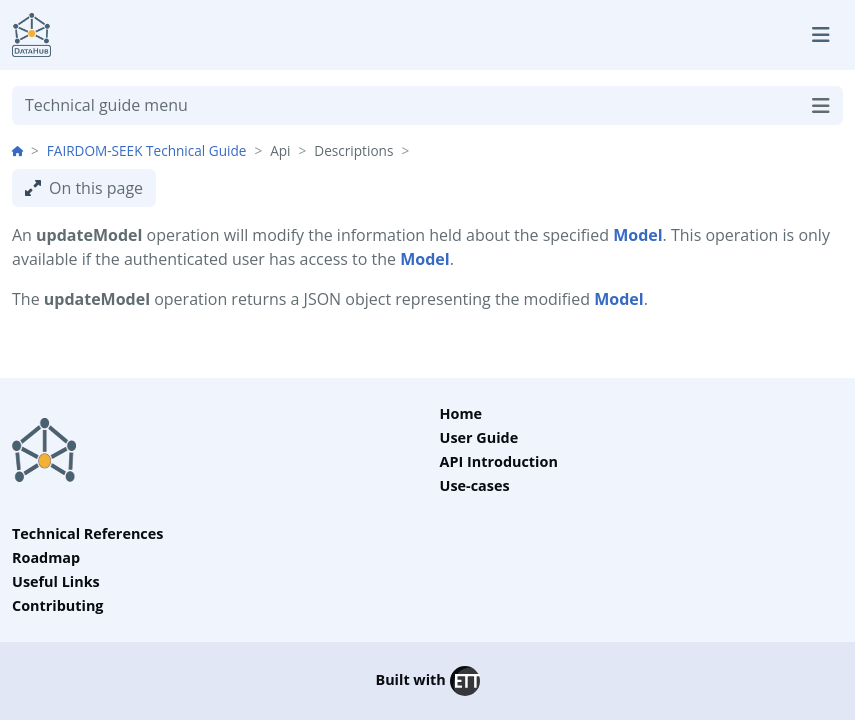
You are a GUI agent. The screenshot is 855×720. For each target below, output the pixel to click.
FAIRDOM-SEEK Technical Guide (147, 150)
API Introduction (499, 461)
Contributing (58, 605)
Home (461, 413)
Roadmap (46, 557)
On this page (84, 188)
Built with (427, 681)
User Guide (479, 437)
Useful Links (56, 581)
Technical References (87, 533)
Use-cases (475, 485)
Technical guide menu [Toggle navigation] (427, 105)
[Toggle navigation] (821, 35)
